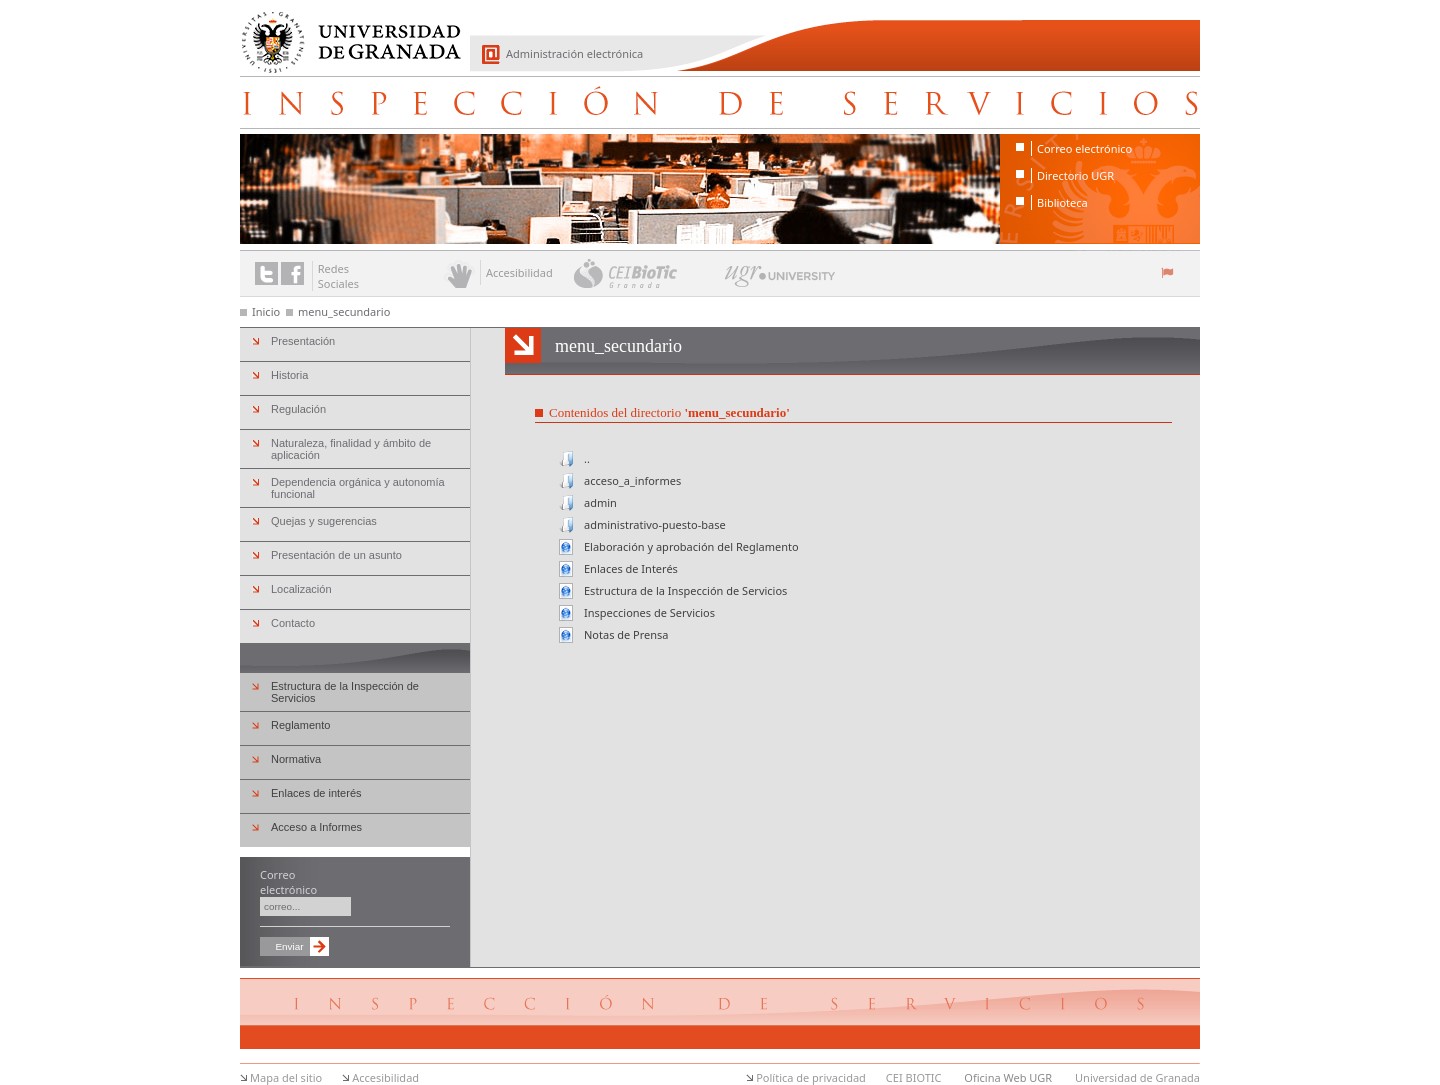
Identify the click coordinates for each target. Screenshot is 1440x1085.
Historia (289, 375)
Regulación (298, 409)
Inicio (266, 311)
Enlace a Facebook (292, 273)
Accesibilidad (385, 1077)
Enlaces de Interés (631, 568)
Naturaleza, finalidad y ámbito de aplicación (351, 449)
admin (600, 502)
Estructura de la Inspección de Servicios (685, 590)
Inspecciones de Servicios (649, 612)
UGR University (780, 281)
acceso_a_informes (632, 480)
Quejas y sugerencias (324, 521)
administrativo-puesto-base (655, 524)
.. (587, 458)
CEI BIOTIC (914, 1077)
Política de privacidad (811, 1077)
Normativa (296, 759)
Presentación (303, 341)
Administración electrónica (574, 53)
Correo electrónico (1084, 148)
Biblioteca (1062, 202)
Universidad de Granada (344, 31)
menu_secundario (344, 311)
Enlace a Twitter (266, 273)
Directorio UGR (1075, 175)
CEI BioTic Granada (647, 273)
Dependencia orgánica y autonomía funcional (358, 488)
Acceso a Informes (316, 827)
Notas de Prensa (626, 634)
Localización (301, 589)
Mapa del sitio (286, 1077)
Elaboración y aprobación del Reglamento (691, 546)
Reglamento (300, 725)
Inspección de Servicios (720, 102)
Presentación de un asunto (336, 555)
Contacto (293, 623)
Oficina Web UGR (1008, 1077)
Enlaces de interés (316, 793)
